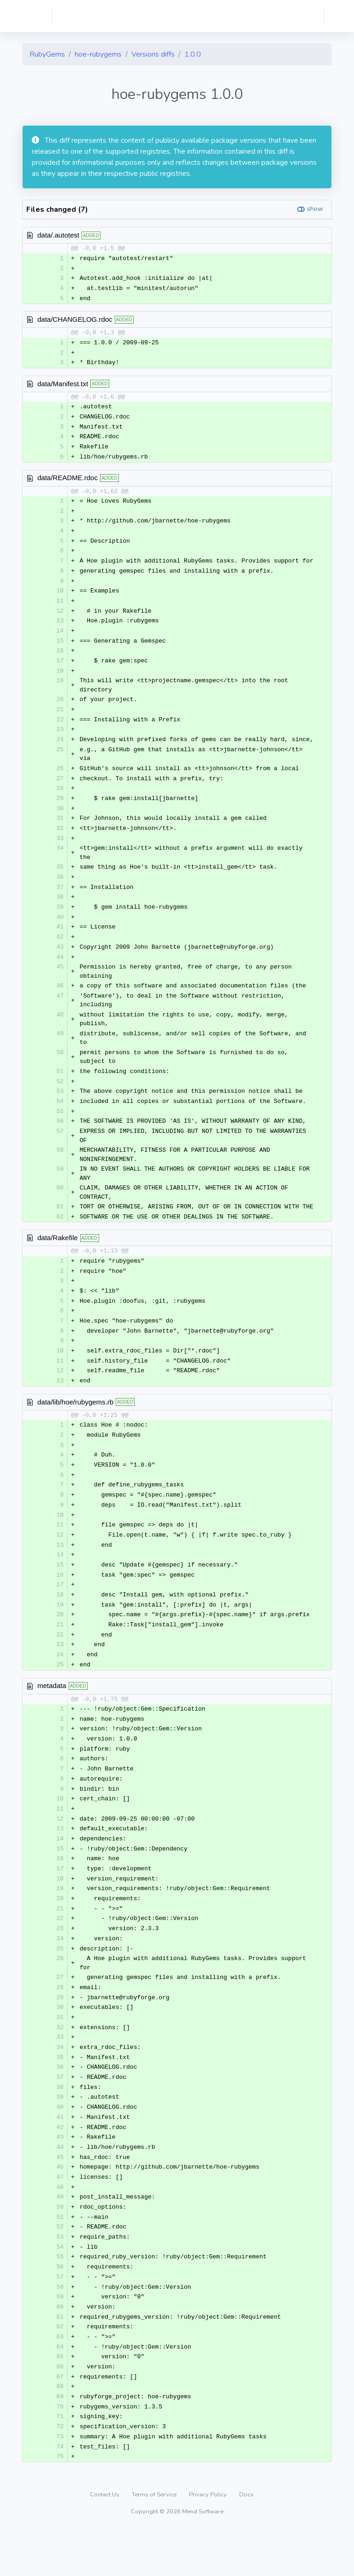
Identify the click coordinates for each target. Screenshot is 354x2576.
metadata (51, 1713)
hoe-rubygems (98, 54)
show (315, 208)
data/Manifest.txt (62, 385)
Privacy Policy (208, 2541)
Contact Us (105, 2541)
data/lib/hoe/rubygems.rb (75, 1422)
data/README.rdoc (67, 481)
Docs (246, 2541)
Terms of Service (155, 2541)
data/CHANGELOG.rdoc (74, 321)
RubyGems (47, 54)
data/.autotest (58, 235)
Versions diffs (153, 54)
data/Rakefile (57, 1255)
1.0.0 (192, 54)
